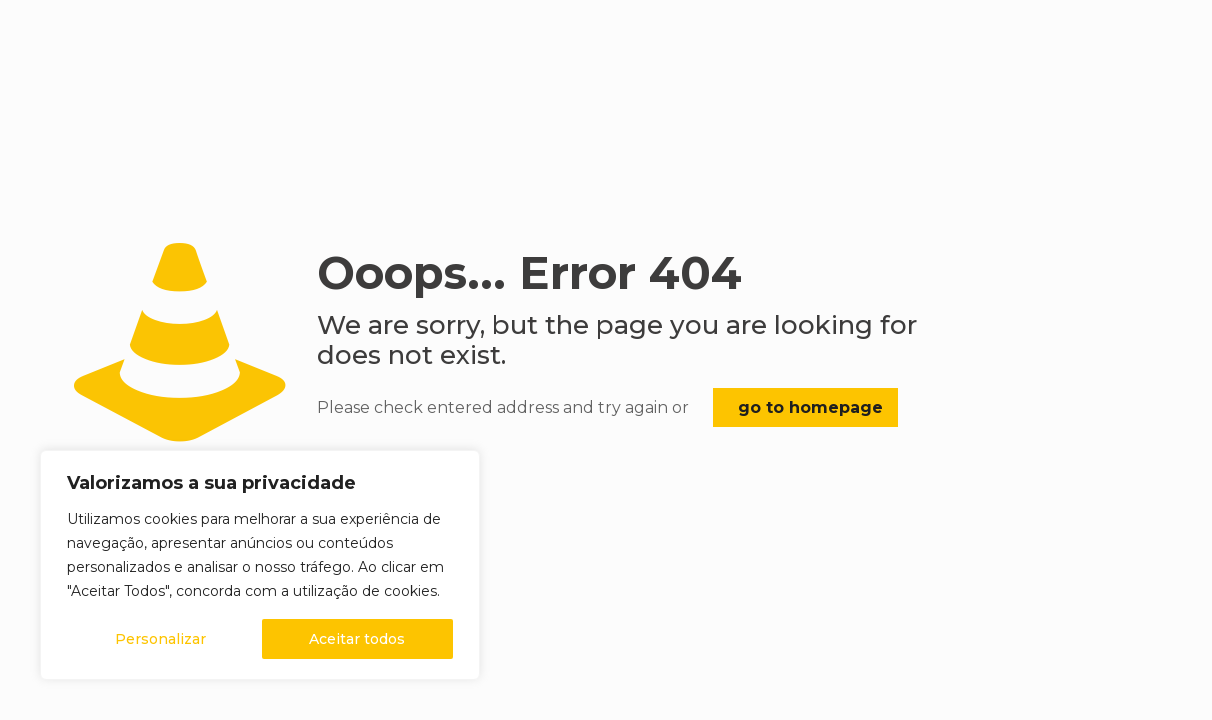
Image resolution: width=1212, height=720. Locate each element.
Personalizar (160, 639)
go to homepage (810, 407)
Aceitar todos (357, 639)
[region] (260, 565)
